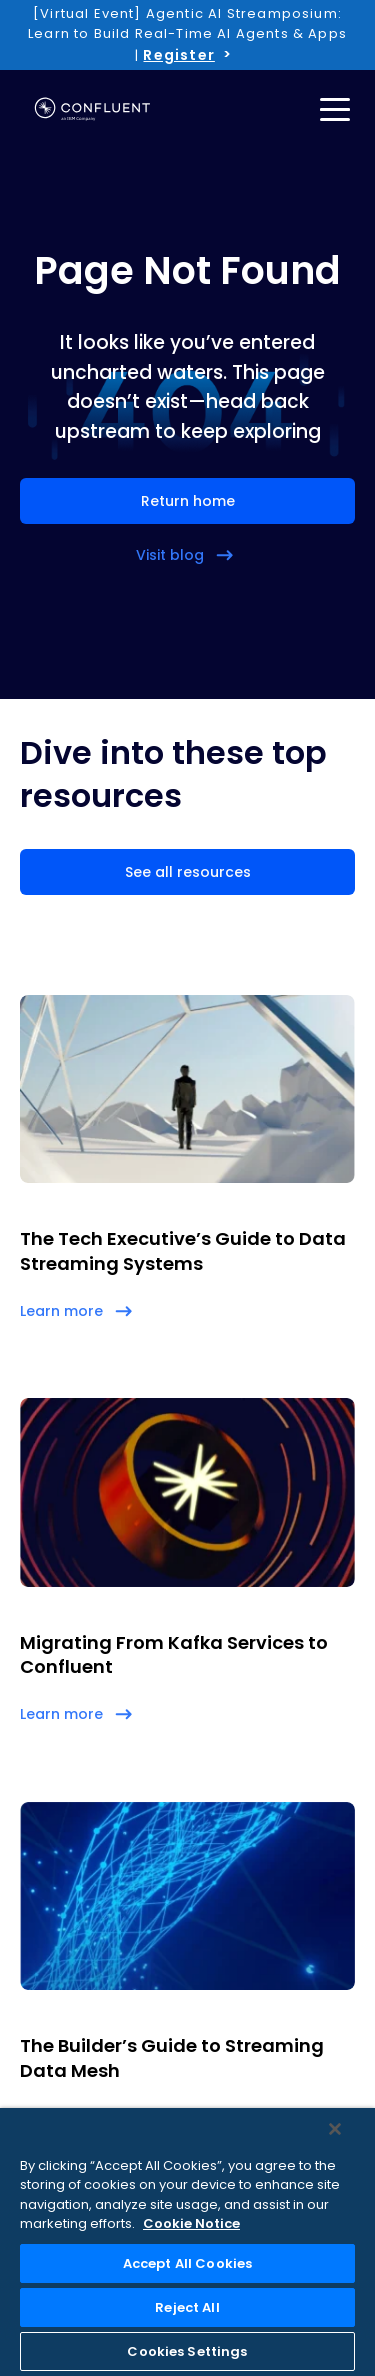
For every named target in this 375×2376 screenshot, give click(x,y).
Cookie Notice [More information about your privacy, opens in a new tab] (191, 2223)
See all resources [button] (188, 872)
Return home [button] (188, 501)
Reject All (187, 2307)
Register (178, 55)
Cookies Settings (187, 2351)
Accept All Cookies (187, 2263)
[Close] (335, 2129)
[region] (187, 2242)
